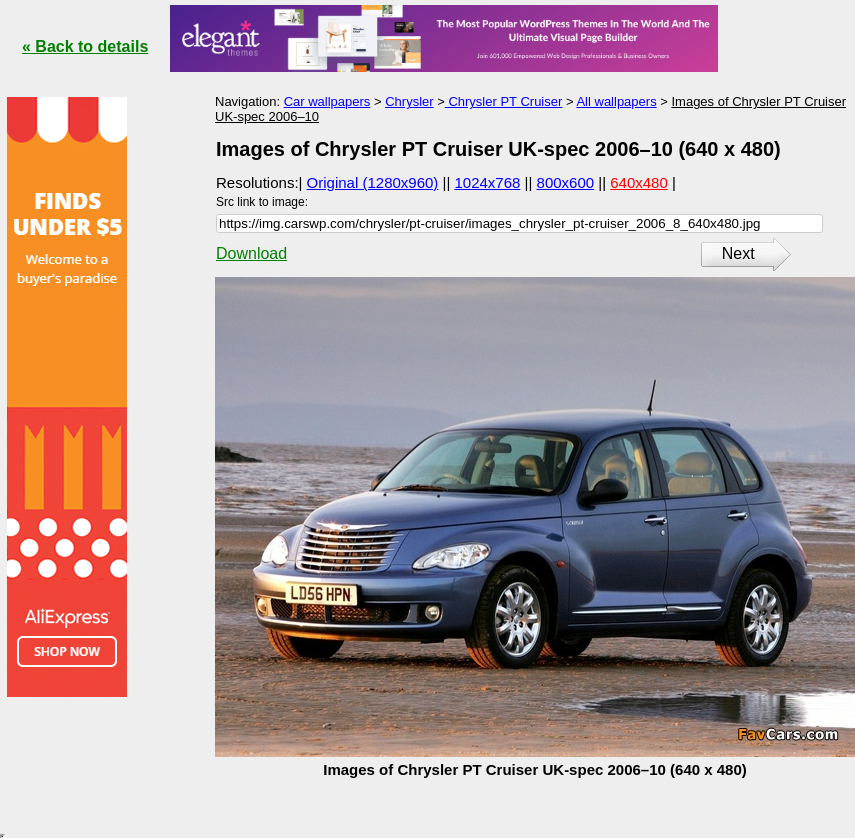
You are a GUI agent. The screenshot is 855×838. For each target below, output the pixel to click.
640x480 (639, 182)
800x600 (566, 182)
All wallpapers (616, 101)
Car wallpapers (327, 101)
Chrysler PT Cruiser (504, 101)
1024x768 (488, 182)
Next (738, 253)
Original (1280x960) (373, 182)
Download (251, 253)
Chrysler (409, 101)
